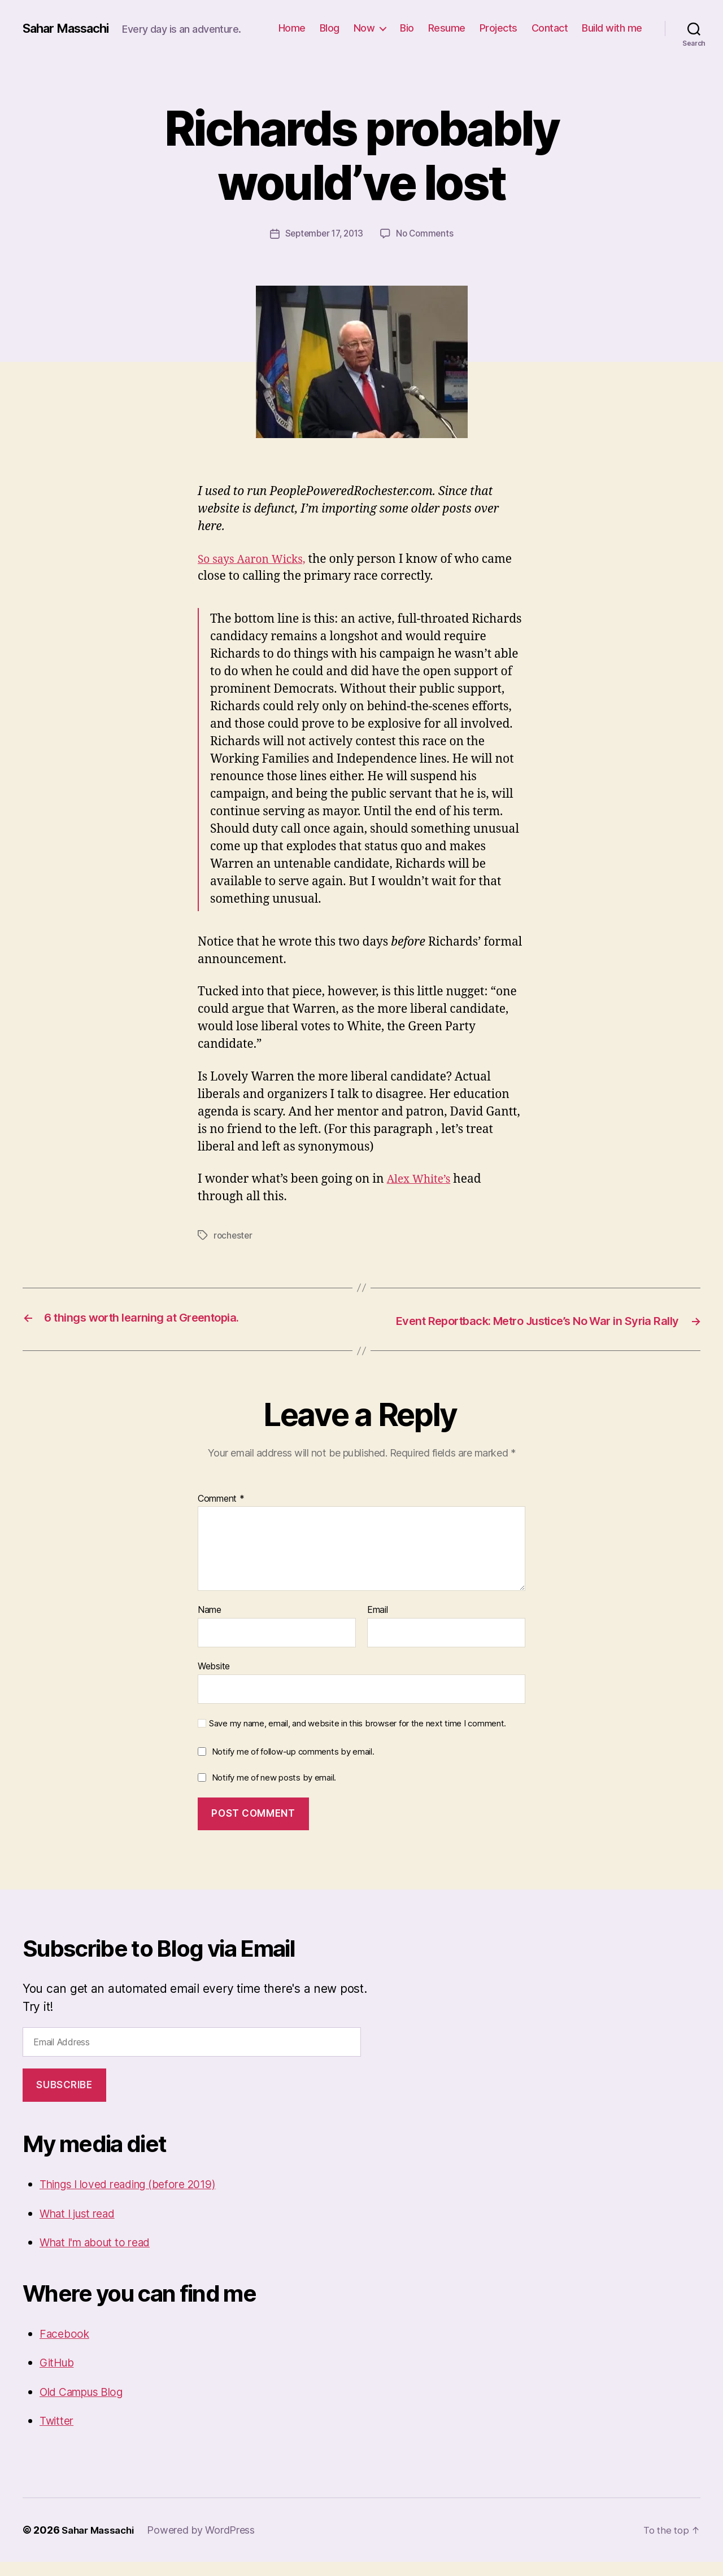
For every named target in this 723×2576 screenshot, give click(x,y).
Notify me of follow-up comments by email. (293, 1766)
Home (292, 28)
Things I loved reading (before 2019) (139, 2198)
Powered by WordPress (207, 2544)
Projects (498, 28)
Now (364, 28)
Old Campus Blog (87, 2406)
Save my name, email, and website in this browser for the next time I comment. (357, 1738)
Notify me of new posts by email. (274, 1791)
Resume (446, 28)
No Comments (428, 233)
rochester (234, 1234)
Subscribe (64, 2099)
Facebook (66, 2348)
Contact (550, 28)
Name (209, 1625)
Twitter (58, 2435)
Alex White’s (422, 1178)
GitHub (59, 2376)
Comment (221, 1513)
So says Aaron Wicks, (257, 558)
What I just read (83, 2227)
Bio (407, 28)
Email (377, 1625)
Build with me (612, 28)
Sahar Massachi (71, 28)
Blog (329, 28)
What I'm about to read (102, 2256)
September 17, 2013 (323, 233)
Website (214, 1680)
